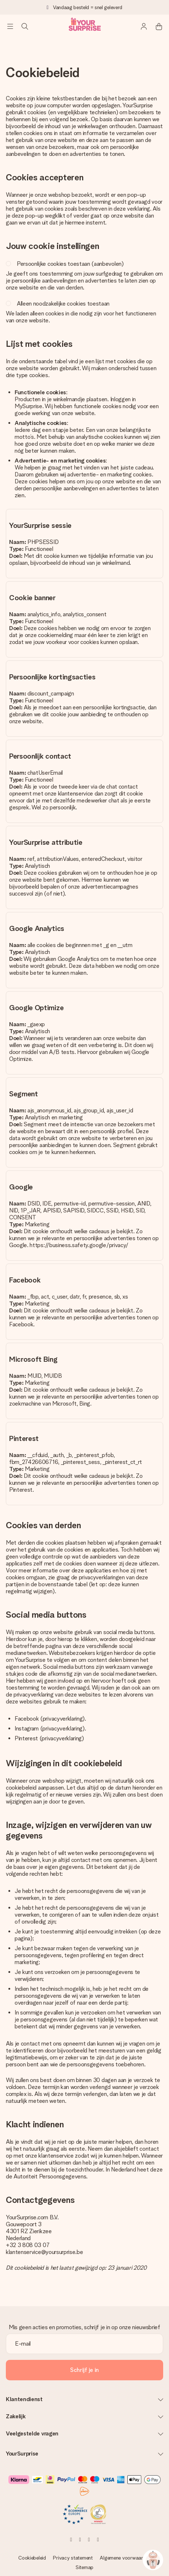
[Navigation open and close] (10, 26)
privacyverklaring (63, 1718)
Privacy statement (72, 2558)
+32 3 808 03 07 (27, 2245)
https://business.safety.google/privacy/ (79, 1245)
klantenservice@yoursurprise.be (44, 2252)
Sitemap (84, 2567)
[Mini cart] (158, 26)
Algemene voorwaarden (125, 2558)
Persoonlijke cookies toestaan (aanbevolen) (70, 263)
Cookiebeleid (32, 2558)
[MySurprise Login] (144, 26)
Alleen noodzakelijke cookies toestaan (63, 303)
